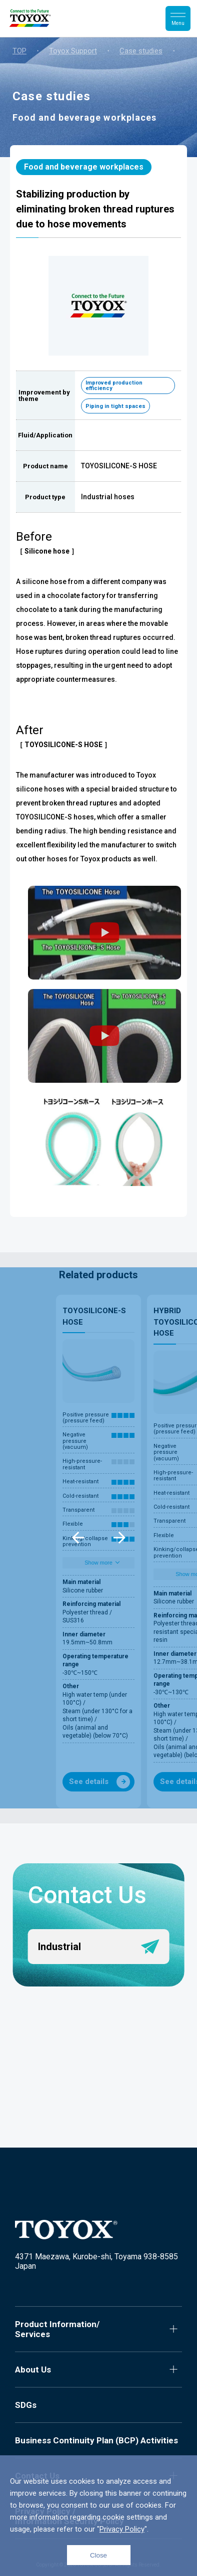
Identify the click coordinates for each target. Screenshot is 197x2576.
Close (98, 2555)
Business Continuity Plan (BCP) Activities (96, 2440)
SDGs (25, 2405)
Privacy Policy (122, 2529)
